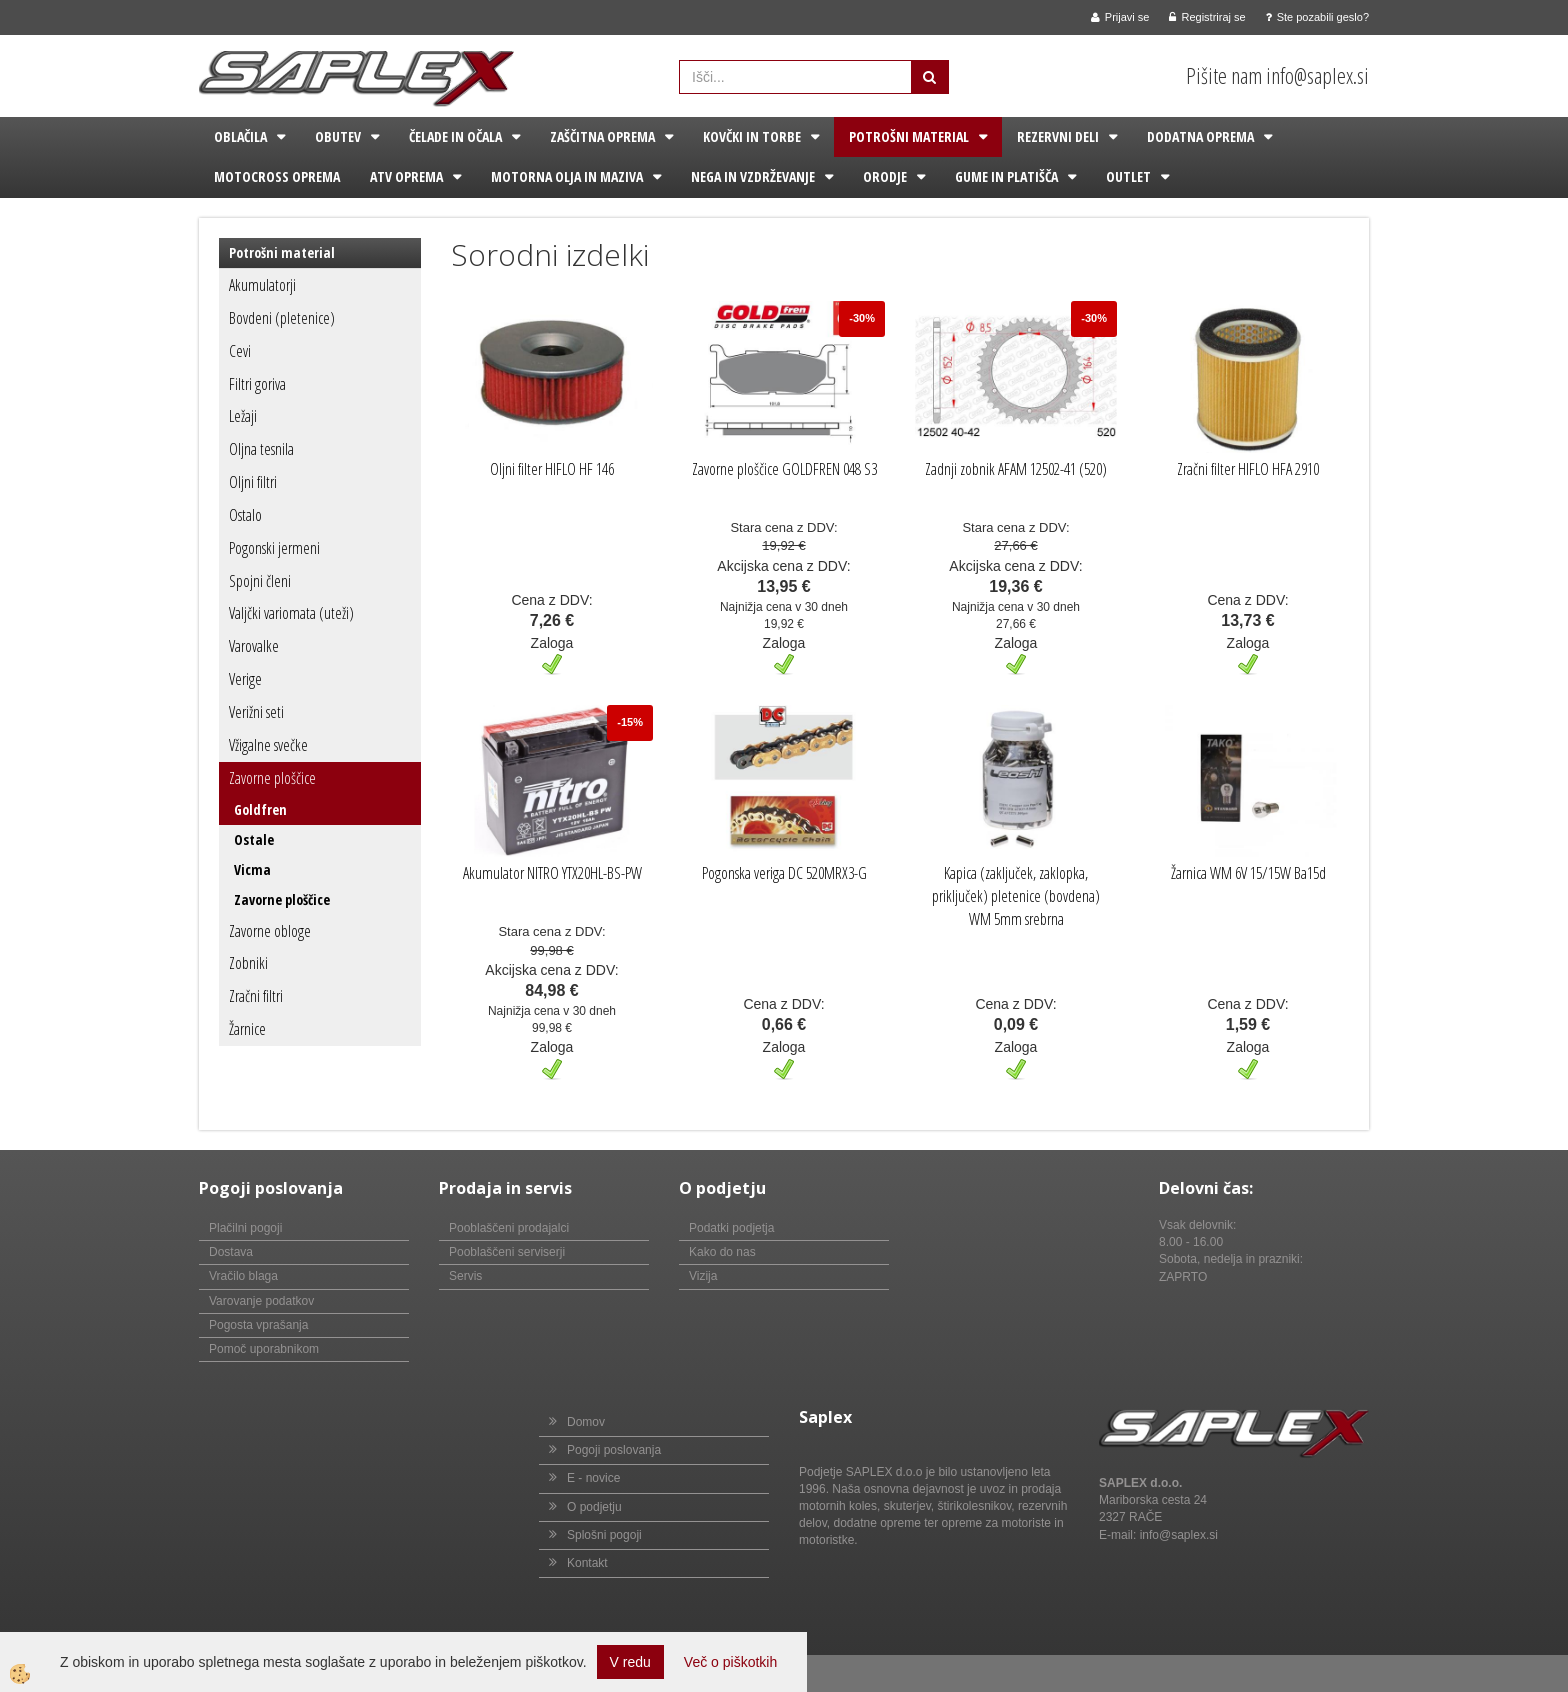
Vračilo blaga (243, 1276)
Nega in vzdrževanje (753, 176)
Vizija (703, 1276)
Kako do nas (722, 1252)
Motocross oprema (277, 176)
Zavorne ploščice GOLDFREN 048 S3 (784, 469)
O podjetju (594, 1507)
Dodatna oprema (1200, 136)
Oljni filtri (253, 482)
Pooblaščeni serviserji (507, 1252)
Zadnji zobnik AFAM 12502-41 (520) (1016, 469)
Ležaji (243, 416)
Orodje (885, 176)
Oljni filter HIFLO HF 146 (552, 469)
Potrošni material (909, 136)
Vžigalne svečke (268, 745)
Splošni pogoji (604, 1535)
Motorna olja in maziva (567, 176)
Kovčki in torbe (752, 136)
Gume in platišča (1006, 176)
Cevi (240, 351)
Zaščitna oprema (602, 136)
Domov (586, 1422)
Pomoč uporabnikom (264, 1349)
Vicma (252, 869)
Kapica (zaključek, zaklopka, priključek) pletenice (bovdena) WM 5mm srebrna (1016, 896)
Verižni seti (256, 712)
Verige (245, 679)
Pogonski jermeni (274, 548)
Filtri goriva (257, 384)
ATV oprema (406, 176)
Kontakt (587, 1563)
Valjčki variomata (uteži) (291, 613)
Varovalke (254, 646)
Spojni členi (260, 581)
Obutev (338, 136)
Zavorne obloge (270, 931)
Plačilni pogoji (245, 1228)
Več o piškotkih (730, 1662)
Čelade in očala (455, 136)
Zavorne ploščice (272, 778)
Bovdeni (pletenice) (282, 318)
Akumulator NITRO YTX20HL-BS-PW (552, 873)
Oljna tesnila (261, 449)
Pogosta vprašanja (258, 1325)
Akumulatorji (262, 285)
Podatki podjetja (731, 1228)
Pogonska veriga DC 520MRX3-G (784, 873)
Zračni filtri (256, 996)
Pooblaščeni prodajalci (509, 1228)
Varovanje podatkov (261, 1301)
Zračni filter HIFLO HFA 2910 (1248, 469)
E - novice (593, 1478)
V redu (630, 1662)
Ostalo (245, 515)
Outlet (1128, 176)
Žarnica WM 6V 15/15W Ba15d (1248, 873)
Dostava (231, 1252)
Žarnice (247, 1029)
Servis (465, 1276)
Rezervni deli (1058, 136)
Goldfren (260, 809)
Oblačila (240, 136)
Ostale (254, 839)
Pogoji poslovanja (614, 1450)
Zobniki (248, 963)
